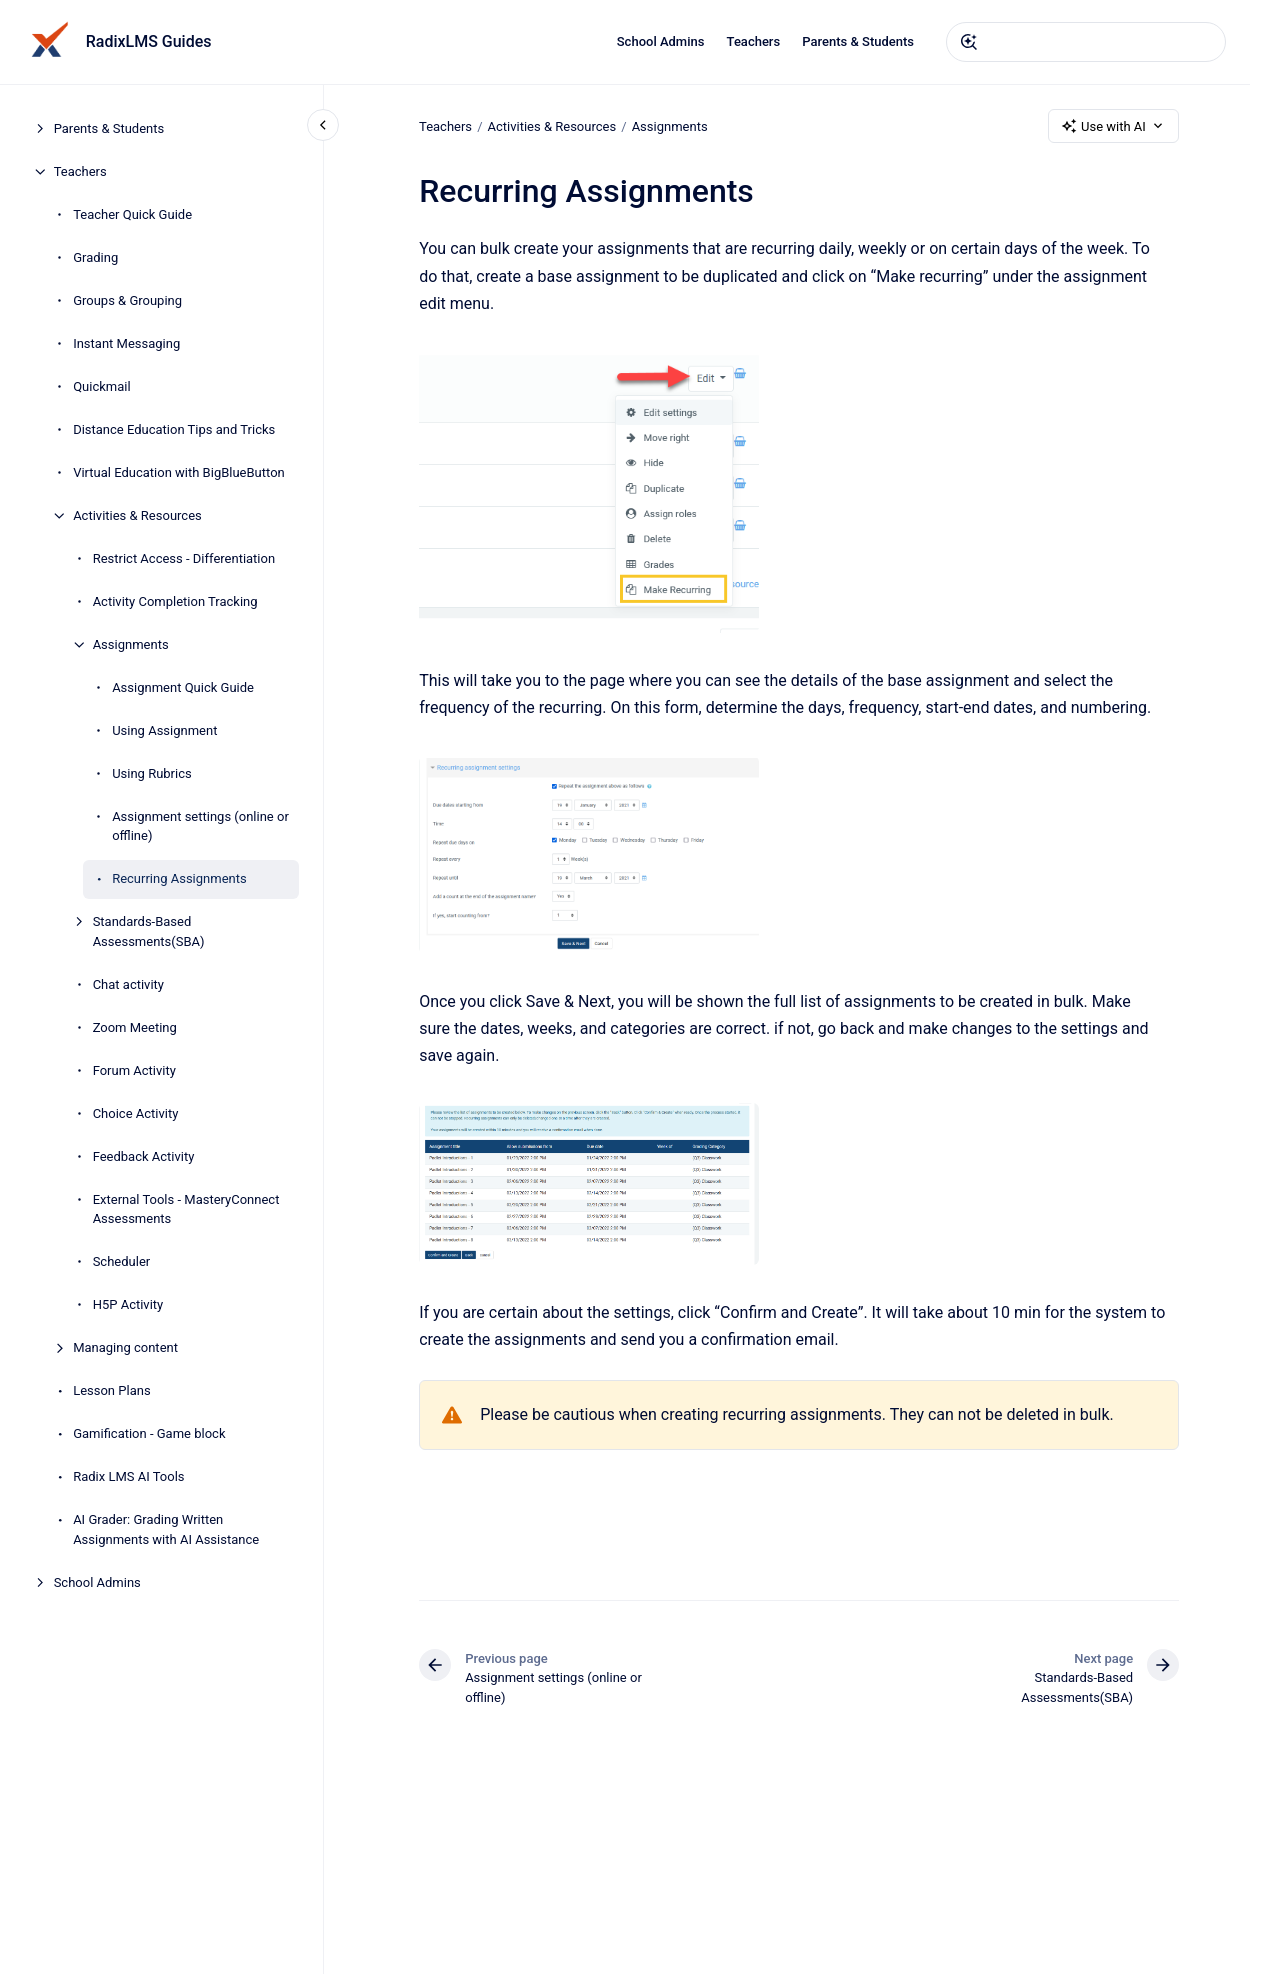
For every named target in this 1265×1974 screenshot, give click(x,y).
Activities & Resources (137, 515)
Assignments (131, 644)
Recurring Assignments (179, 878)
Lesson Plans (111, 1390)
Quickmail (101, 386)
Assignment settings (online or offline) (200, 826)
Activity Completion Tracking (175, 601)
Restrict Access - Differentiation (184, 558)
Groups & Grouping (127, 300)
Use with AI (1113, 126)
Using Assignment (164, 730)
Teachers (754, 41)
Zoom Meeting (135, 1027)
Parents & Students (858, 41)
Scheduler (122, 1261)
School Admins (661, 41)
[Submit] (969, 42)
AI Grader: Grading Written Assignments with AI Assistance (166, 1529)
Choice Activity (136, 1113)
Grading (95, 257)
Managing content (125, 1347)
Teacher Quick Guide (132, 214)
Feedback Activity (144, 1156)
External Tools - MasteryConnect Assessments (186, 1209)
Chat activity (128, 984)
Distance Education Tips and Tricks (174, 429)
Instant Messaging (126, 343)
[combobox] (1086, 42)
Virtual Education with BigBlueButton (179, 472)
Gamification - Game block (149, 1433)
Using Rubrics (152, 773)
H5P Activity (128, 1304)
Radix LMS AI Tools (128, 1476)
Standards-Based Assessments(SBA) (149, 931)
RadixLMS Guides (149, 41)
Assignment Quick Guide (183, 687)
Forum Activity (134, 1070)
